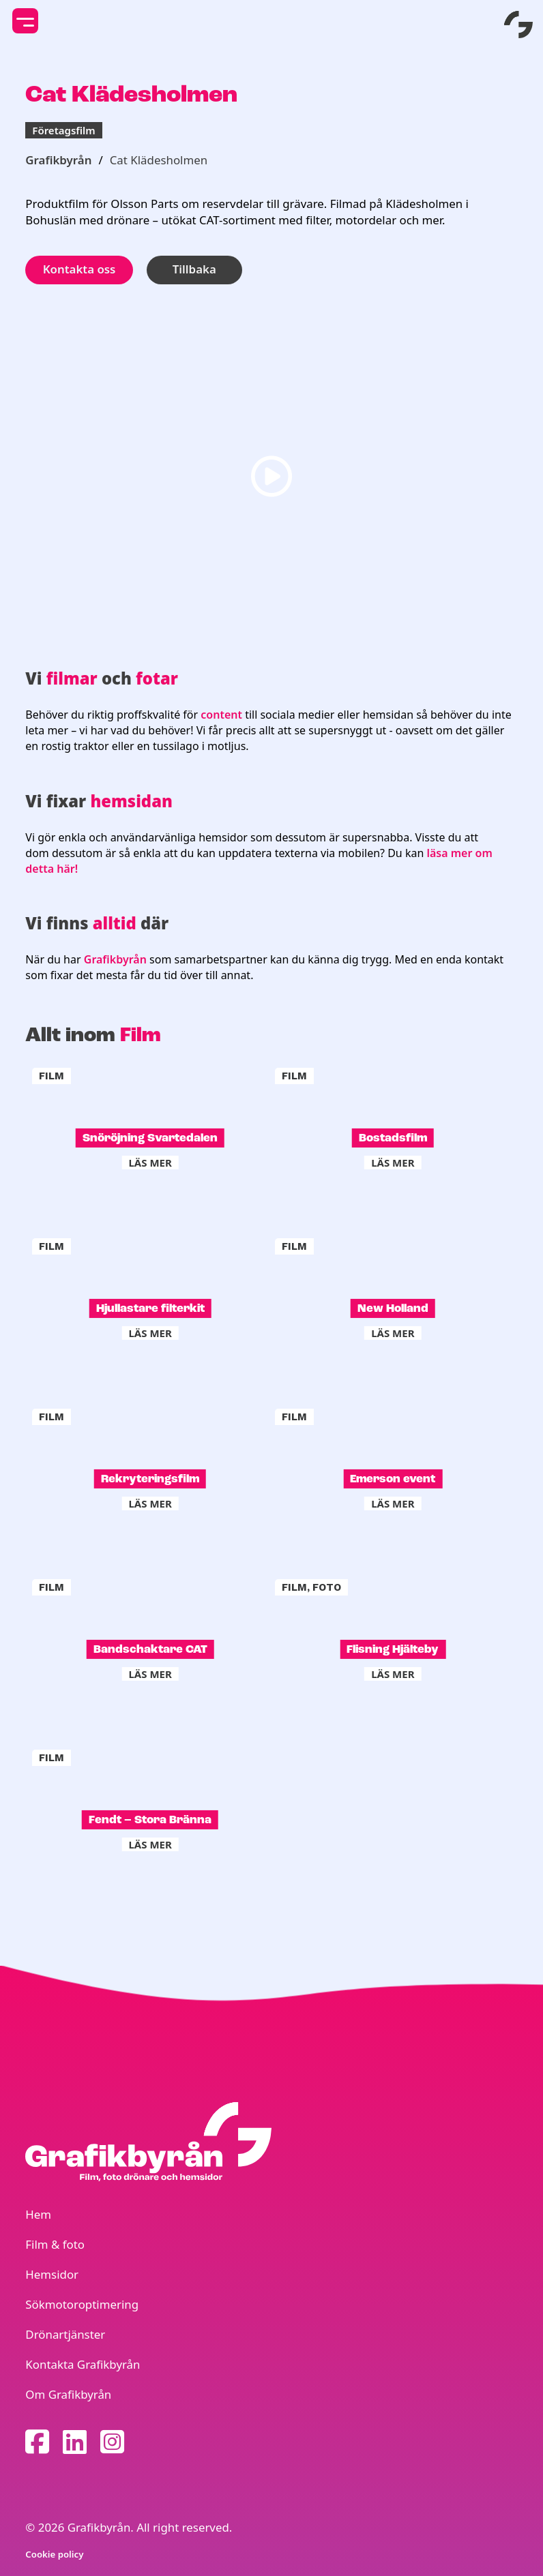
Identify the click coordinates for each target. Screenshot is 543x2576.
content (223, 714)
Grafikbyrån (58, 160)
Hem (38, 2214)
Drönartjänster (65, 2334)
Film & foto (55, 2244)
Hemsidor (51, 2274)
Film (140, 1035)
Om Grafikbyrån (68, 2394)
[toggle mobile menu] (25, 20)
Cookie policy (54, 2554)
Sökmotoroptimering (81, 2304)
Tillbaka (194, 269)
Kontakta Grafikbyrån (82, 2364)
